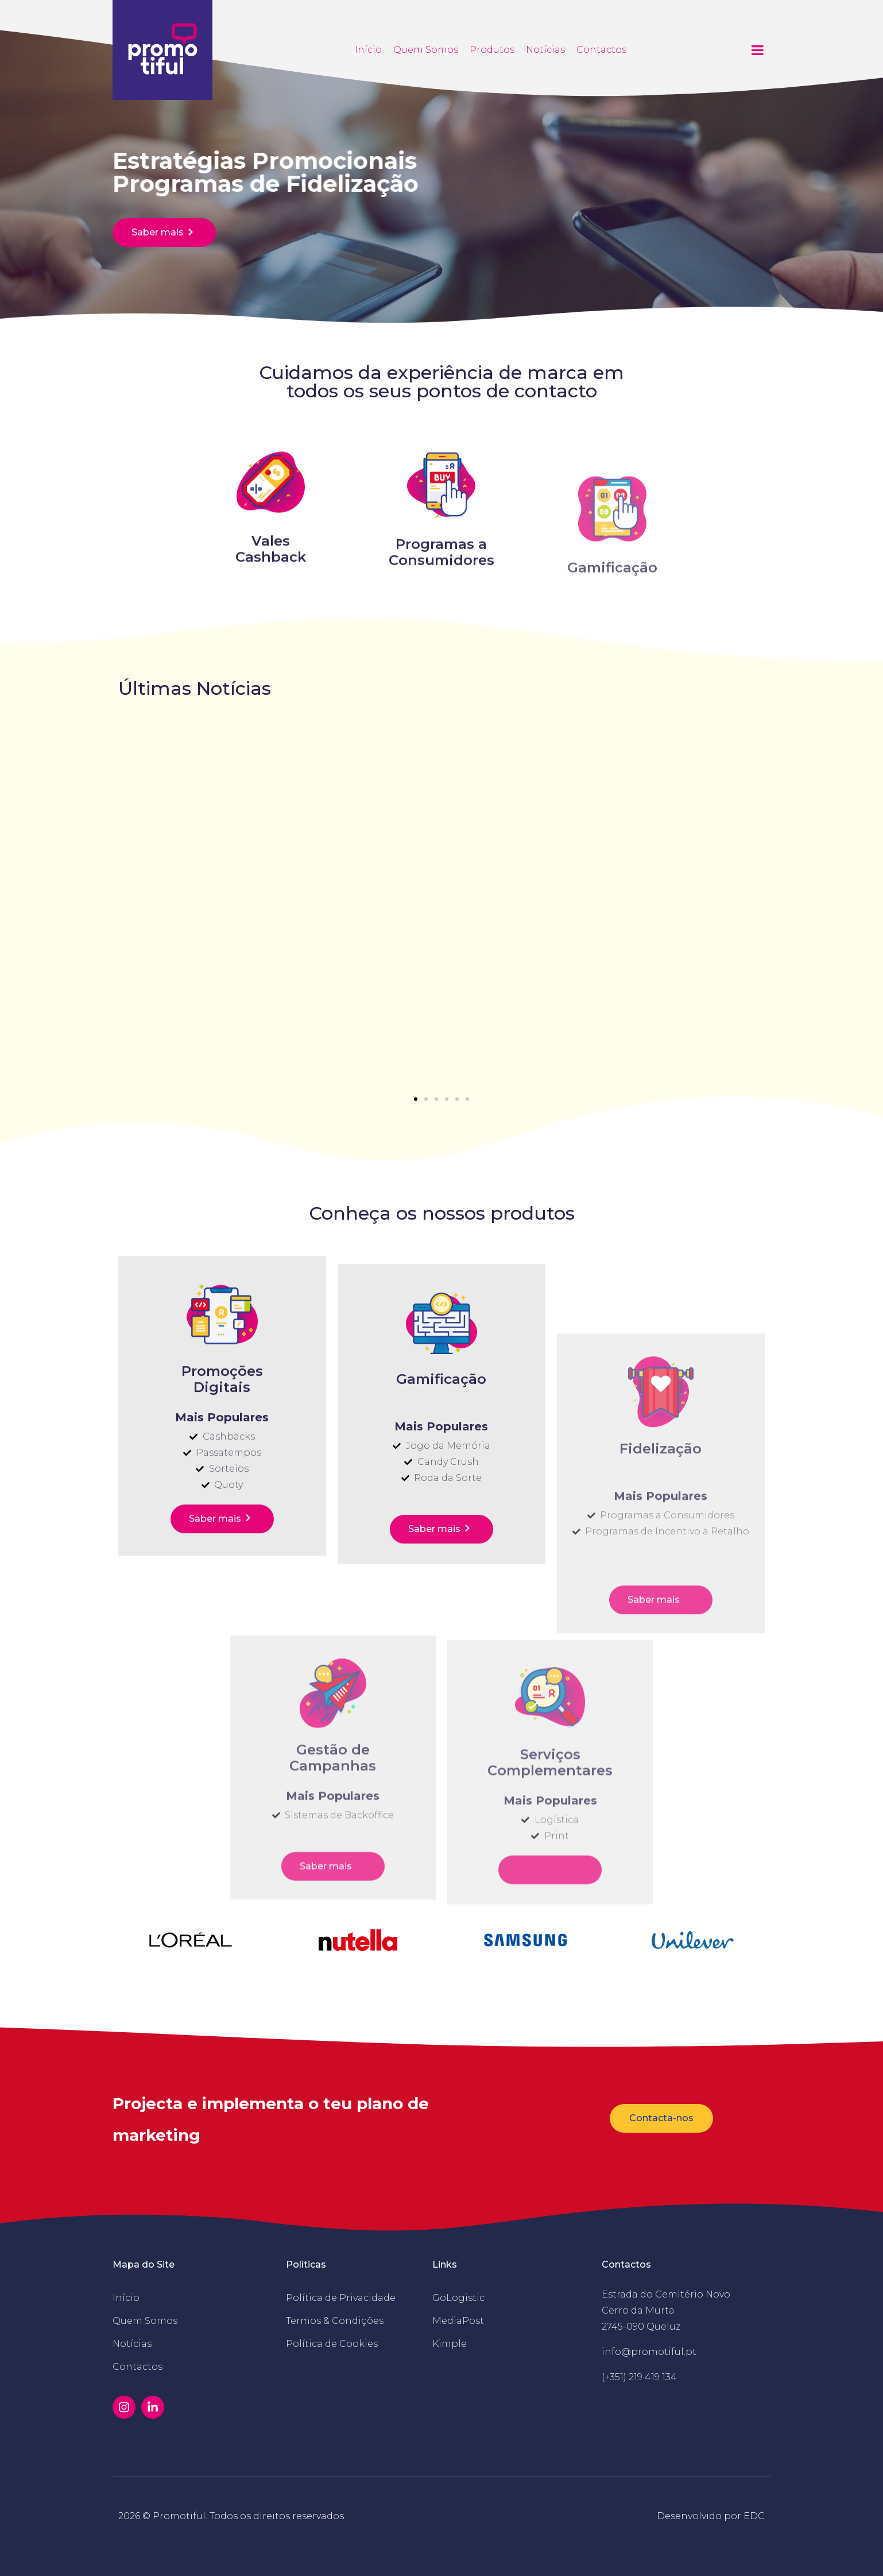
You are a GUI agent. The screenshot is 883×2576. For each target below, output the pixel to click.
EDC (754, 2516)
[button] (415, 1099)
